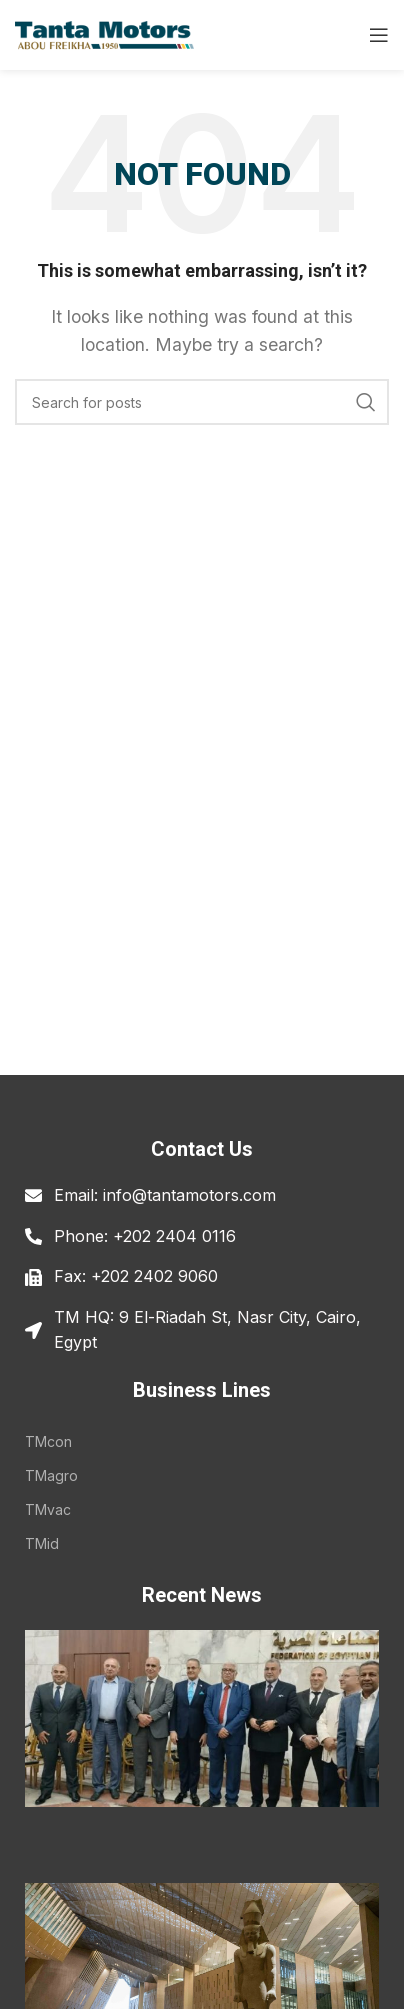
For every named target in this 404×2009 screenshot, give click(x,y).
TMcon (48, 1441)
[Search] (202, 402)
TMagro (51, 1475)
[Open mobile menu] (379, 35)
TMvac (48, 1509)
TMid (42, 1543)
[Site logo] (104, 33)
